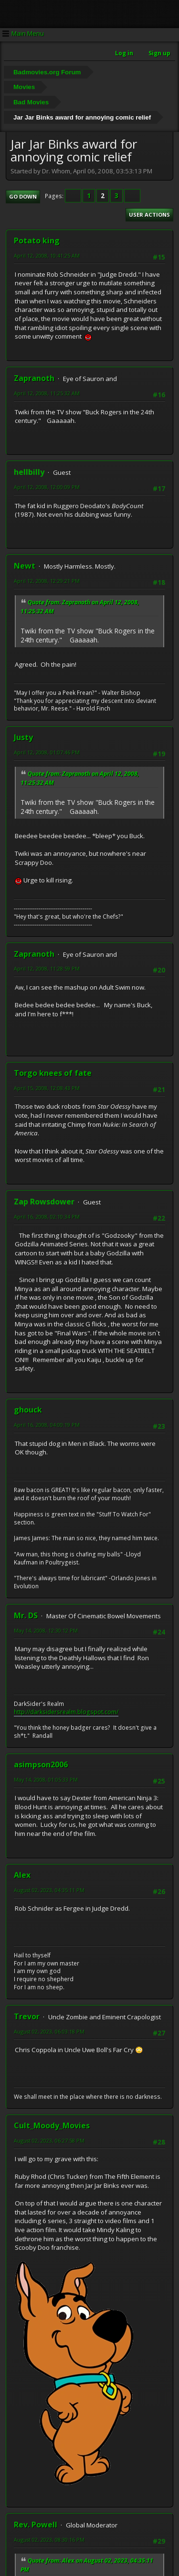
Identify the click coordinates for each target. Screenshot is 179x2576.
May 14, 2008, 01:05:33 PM (46, 1779)
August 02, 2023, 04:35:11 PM (49, 1890)
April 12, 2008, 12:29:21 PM (47, 580)
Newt (24, 566)
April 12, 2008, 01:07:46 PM (47, 752)
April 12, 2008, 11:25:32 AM (47, 393)
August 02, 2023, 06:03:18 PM (49, 2031)
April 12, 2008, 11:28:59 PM (47, 968)
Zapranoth (34, 378)
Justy (23, 737)
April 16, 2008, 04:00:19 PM (47, 1424)
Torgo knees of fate (53, 1073)
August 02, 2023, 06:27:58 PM (49, 2140)
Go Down (23, 196)
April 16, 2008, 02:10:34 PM (47, 1216)
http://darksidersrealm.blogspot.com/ (66, 1712)
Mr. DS (26, 1615)
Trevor (27, 2016)
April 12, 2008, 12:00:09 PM (47, 487)
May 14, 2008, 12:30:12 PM (46, 1630)
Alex (22, 1875)
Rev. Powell (35, 2524)
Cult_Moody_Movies (52, 2125)
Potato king (37, 240)
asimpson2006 (41, 1764)
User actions (149, 214)
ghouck (28, 1409)
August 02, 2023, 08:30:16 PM (49, 2539)
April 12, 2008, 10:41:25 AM (47, 255)
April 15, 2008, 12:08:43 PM (47, 1088)
